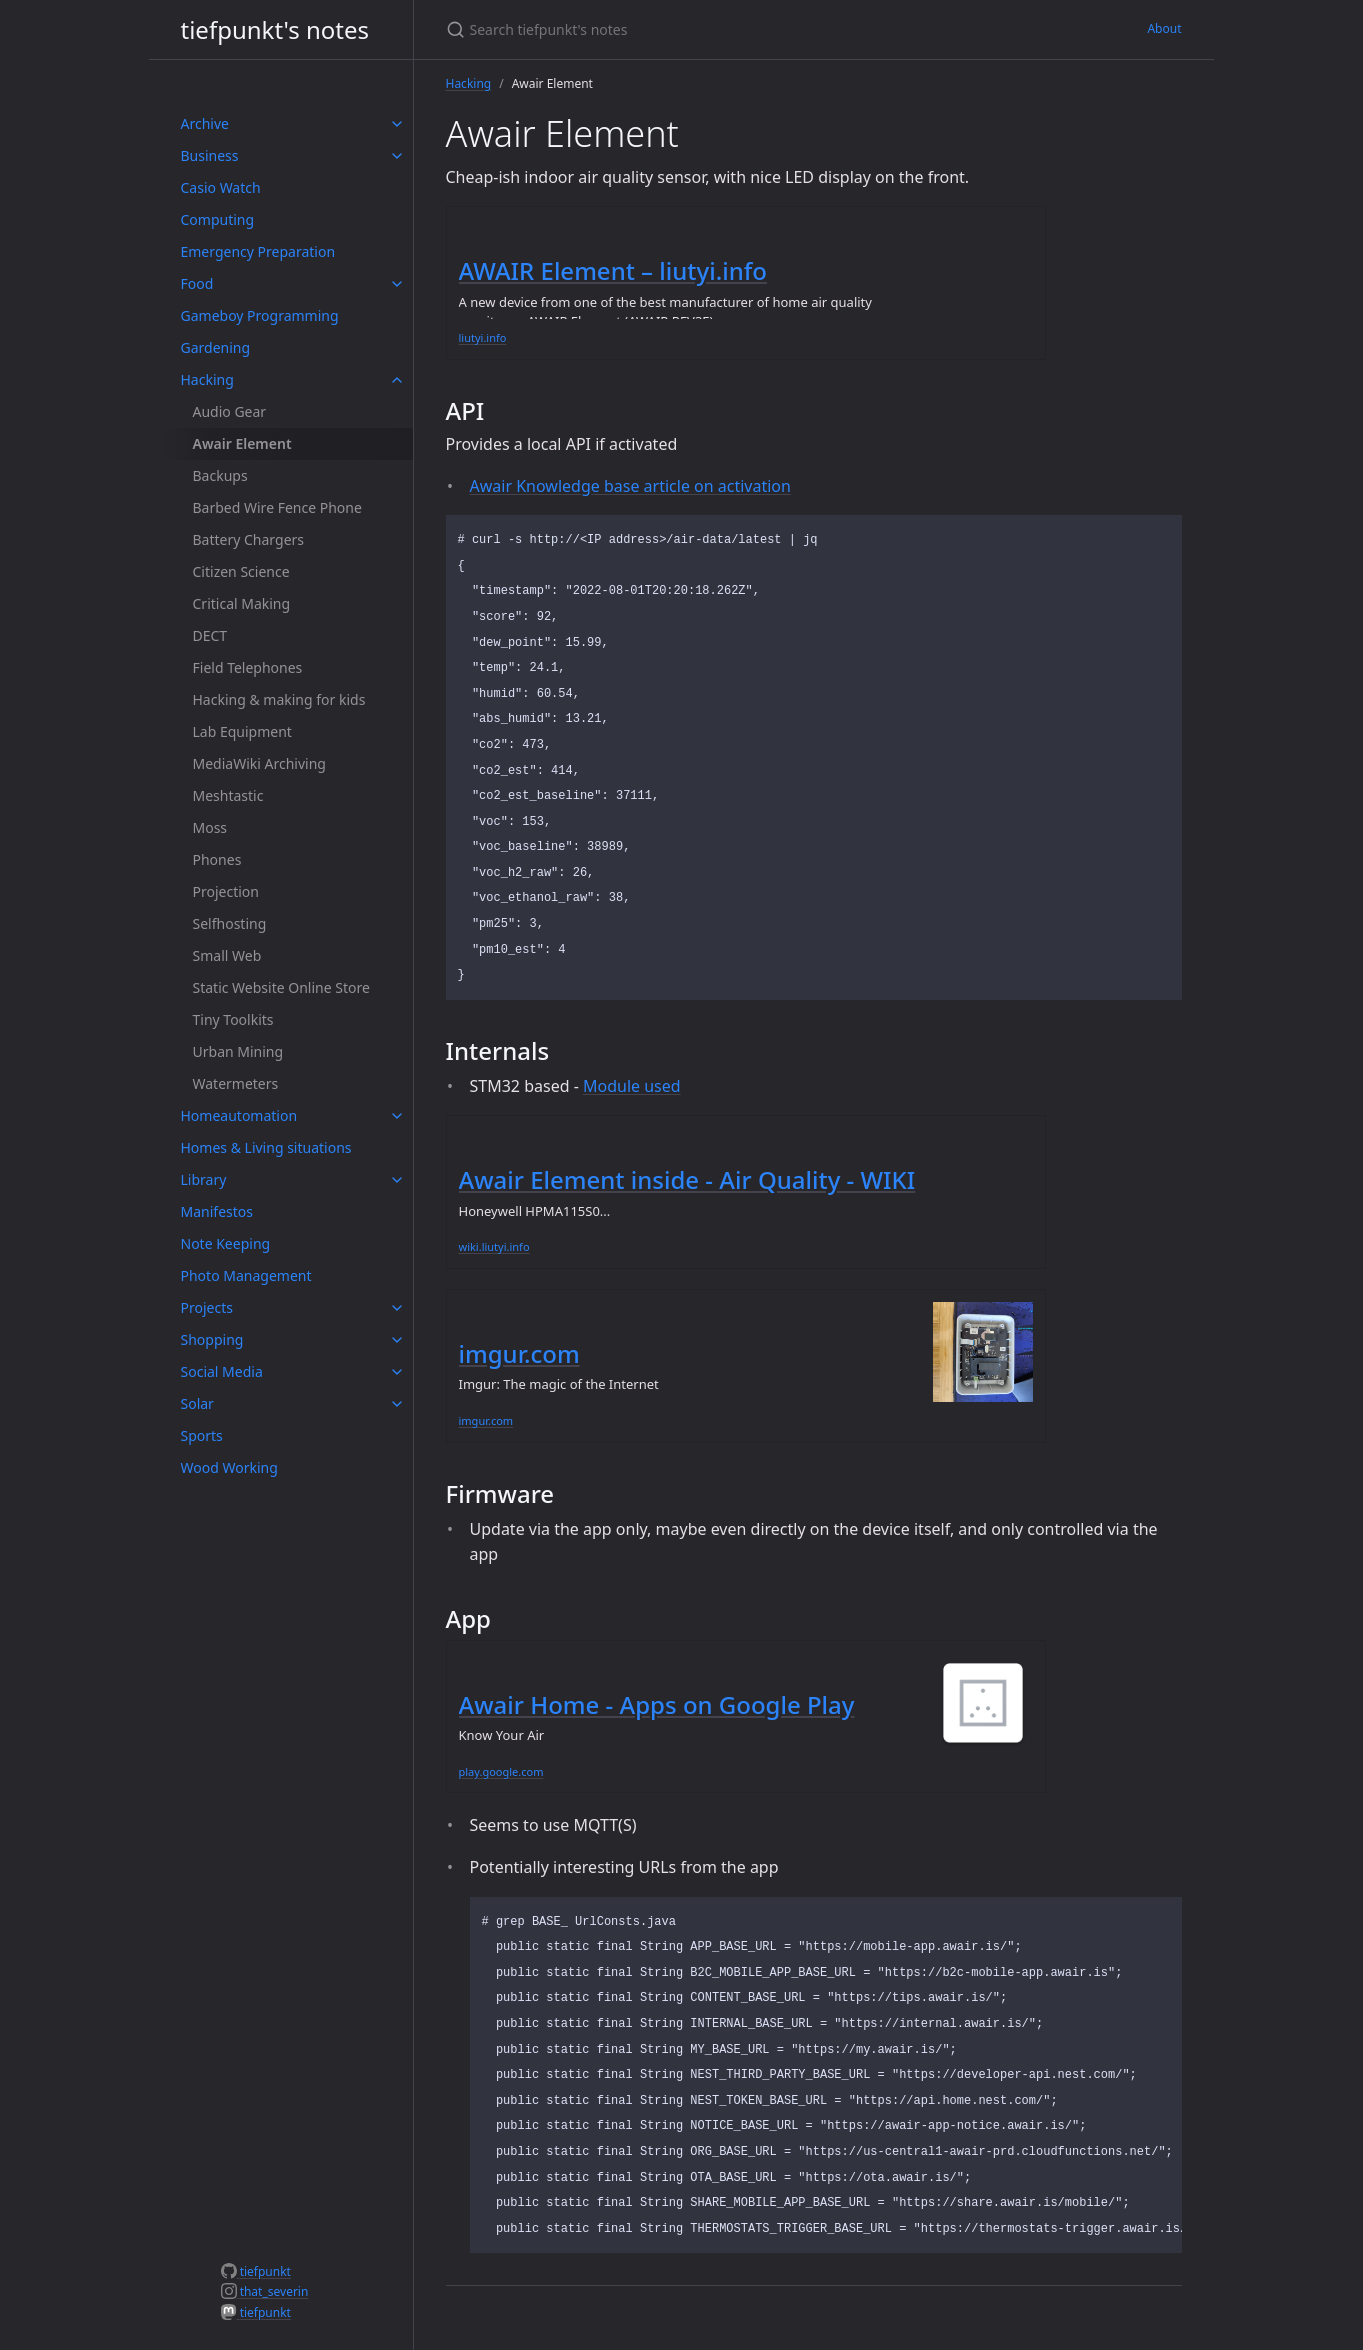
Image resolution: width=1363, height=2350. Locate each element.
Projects (207, 1307)
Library (204, 1179)
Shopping (212, 1339)
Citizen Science (241, 571)
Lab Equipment (242, 731)
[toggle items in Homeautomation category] (397, 1116)
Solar (197, 1403)
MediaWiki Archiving (259, 763)
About (1164, 28)
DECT (210, 635)
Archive (205, 123)
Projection (226, 891)
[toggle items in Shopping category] (397, 1340)
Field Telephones (248, 667)
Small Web (227, 955)
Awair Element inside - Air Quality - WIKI (687, 1179)
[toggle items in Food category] (397, 284)
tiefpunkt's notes (275, 29)
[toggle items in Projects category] (397, 1308)
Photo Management (246, 1275)
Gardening (216, 347)
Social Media (222, 1371)
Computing (218, 219)
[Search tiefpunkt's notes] (682, 29)
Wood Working (229, 1467)
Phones (217, 859)
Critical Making (242, 603)
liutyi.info (483, 337)
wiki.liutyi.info (494, 1246)
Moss (210, 827)
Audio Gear (230, 411)
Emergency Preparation (258, 251)
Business (210, 155)
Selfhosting (230, 923)
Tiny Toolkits (233, 1019)
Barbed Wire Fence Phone (277, 507)
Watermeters (236, 1083)
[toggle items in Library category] (397, 1180)
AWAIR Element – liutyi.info (613, 270)
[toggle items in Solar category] (397, 1404)
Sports (202, 1435)
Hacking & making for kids (279, 699)
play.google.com (501, 1771)
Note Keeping (226, 1243)
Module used (632, 1086)
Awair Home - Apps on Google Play (657, 1704)
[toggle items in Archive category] (397, 124)
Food (197, 283)
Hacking (207, 379)
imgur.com (519, 1353)
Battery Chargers (249, 539)
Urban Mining (238, 1051)
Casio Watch (221, 187)
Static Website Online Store (281, 987)
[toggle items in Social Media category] (397, 1372)
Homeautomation (239, 1115)
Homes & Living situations (266, 1147)
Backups (220, 475)
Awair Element (242, 443)
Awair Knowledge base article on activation (630, 486)
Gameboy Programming (260, 315)
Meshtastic (228, 795)
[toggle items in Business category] (397, 156)
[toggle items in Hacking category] (397, 380)
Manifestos (217, 1211)
